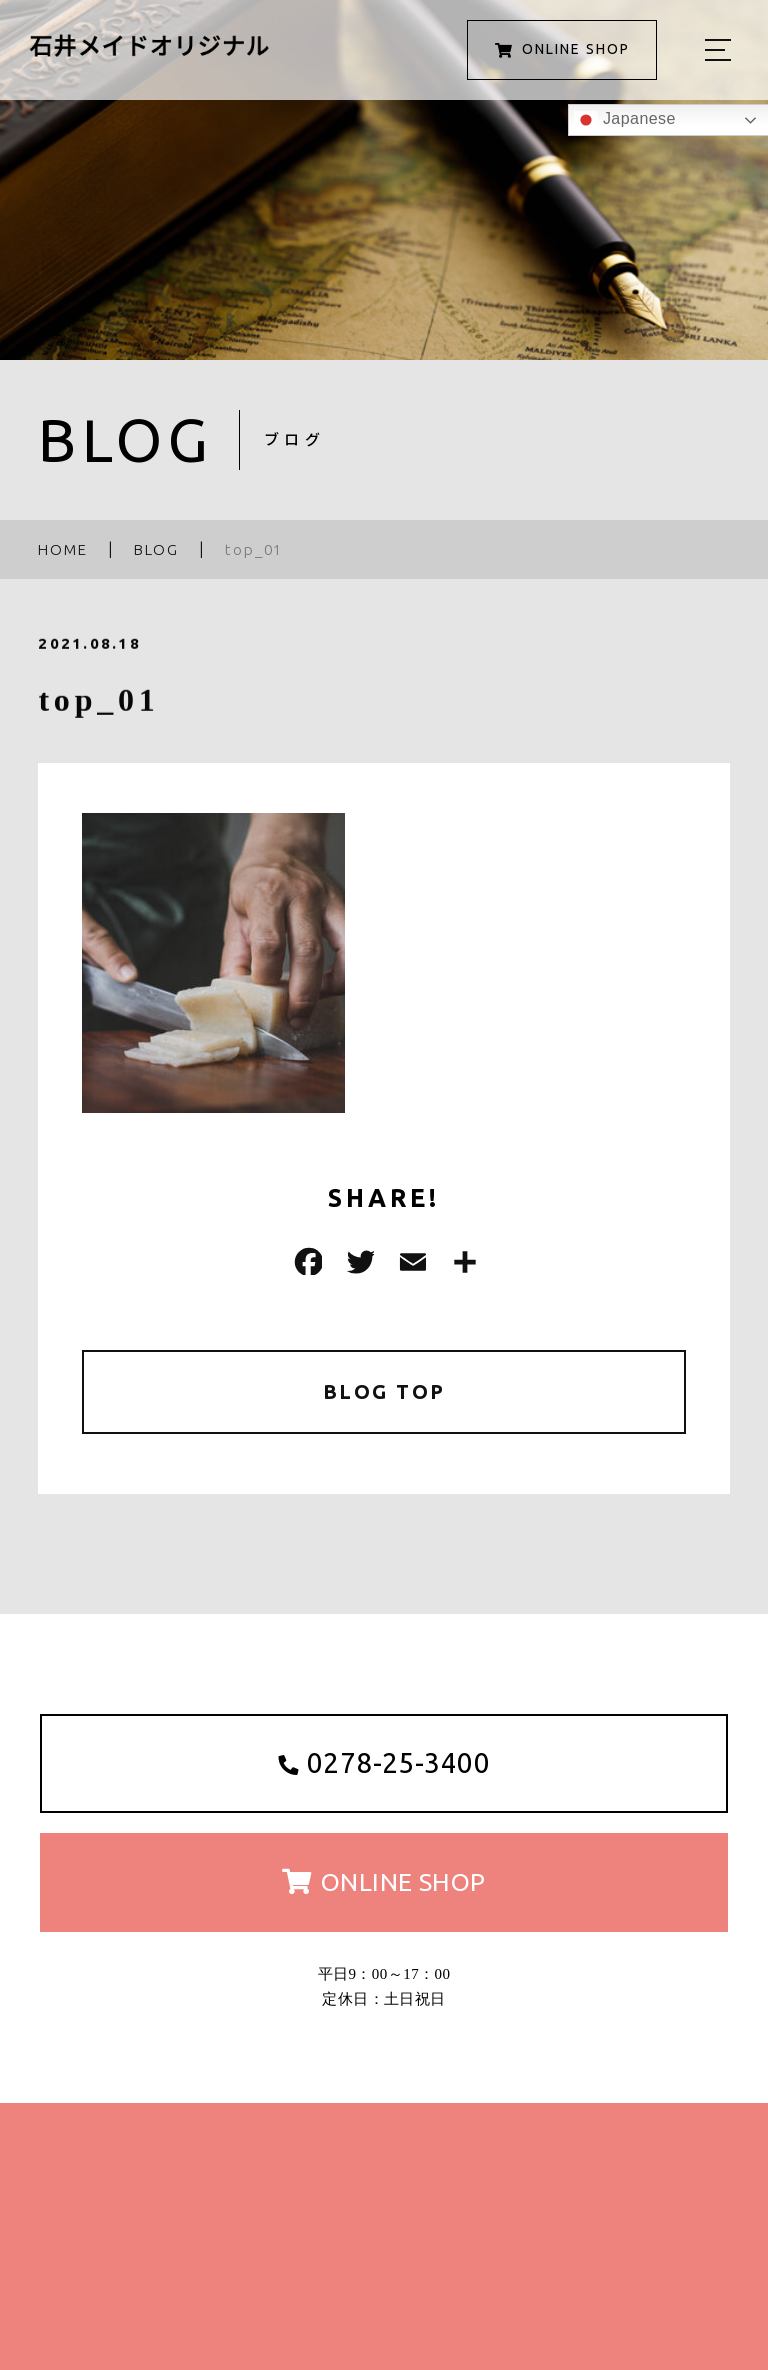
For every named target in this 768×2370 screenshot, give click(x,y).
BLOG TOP (384, 1391)
